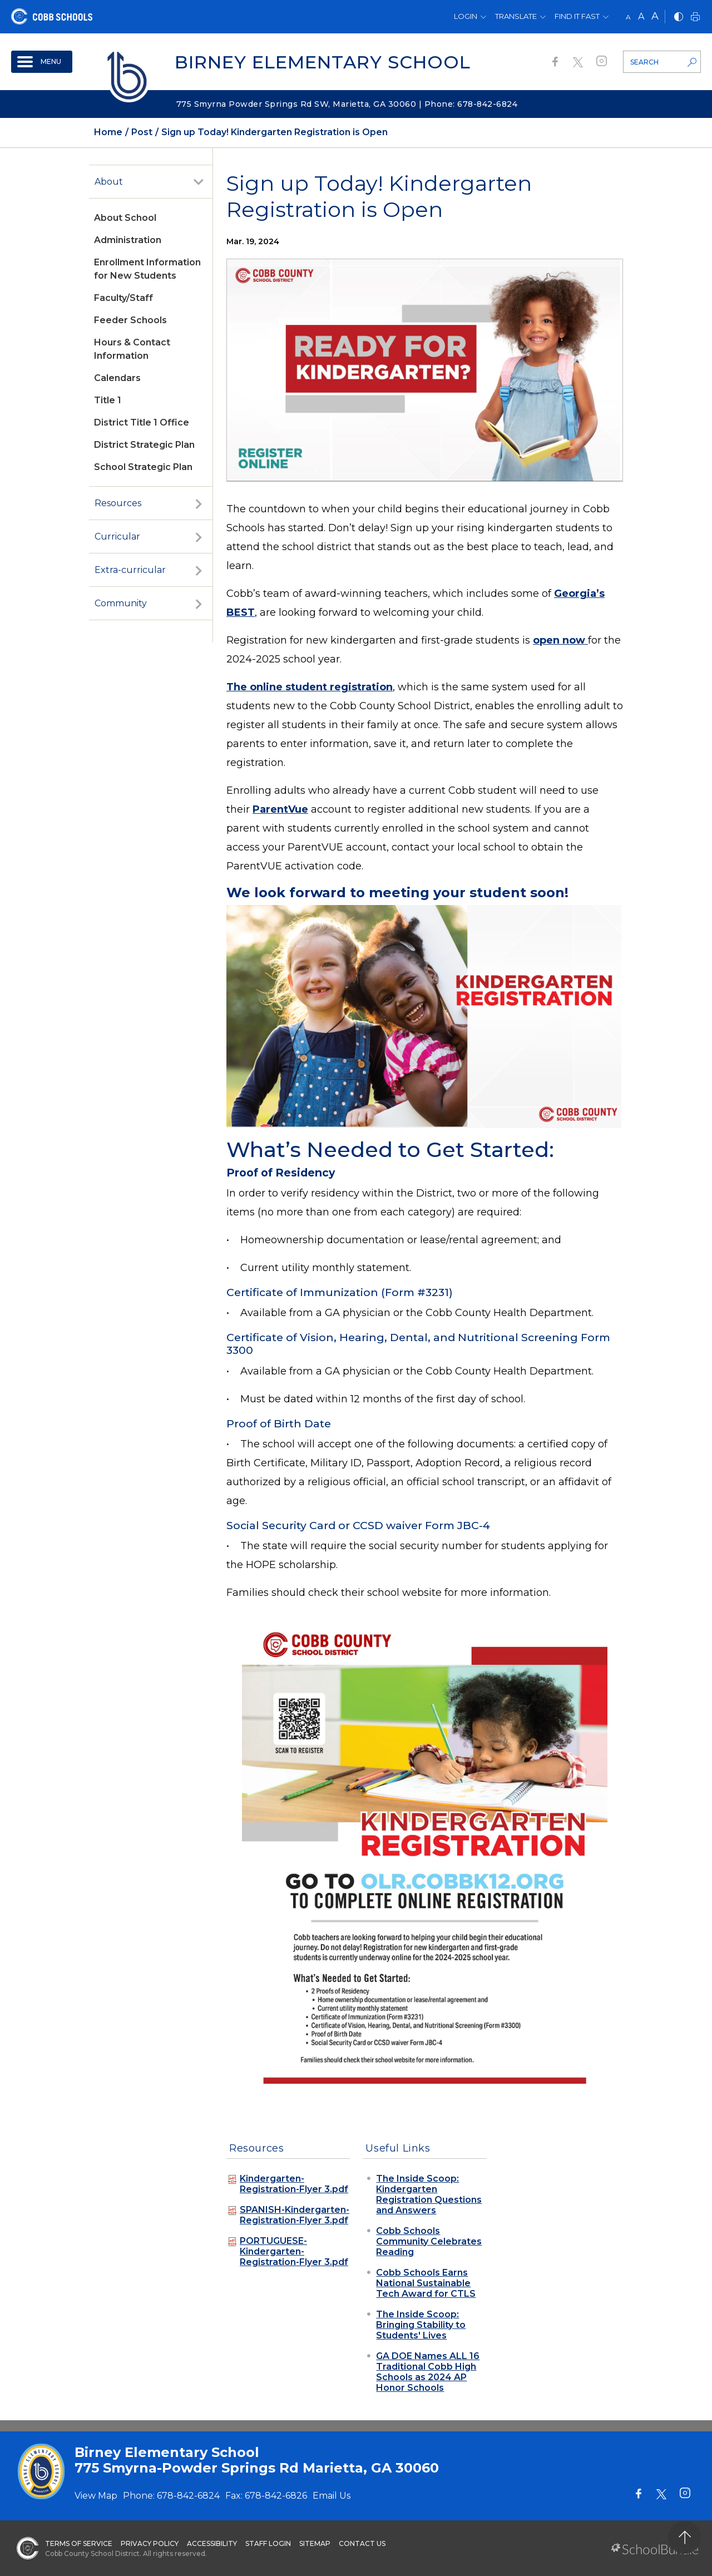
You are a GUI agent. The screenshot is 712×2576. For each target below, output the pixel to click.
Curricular (117, 536)
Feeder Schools (130, 320)
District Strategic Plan (144, 444)
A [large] (655, 16)
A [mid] (641, 16)
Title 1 (107, 400)
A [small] (628, 17)
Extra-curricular (130, 570)
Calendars (117, 378)
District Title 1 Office (141, 422)
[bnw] (678, 17)
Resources (118, 503)
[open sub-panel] (199, 182)
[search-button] (692, 63)
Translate (516, 16)
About (109, 181)
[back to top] (684, 2537)
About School (125, 217)
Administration (127, 240)
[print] (695, 17)
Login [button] (465, 16)
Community (121, 603)
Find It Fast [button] (577, 16)
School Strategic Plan (143, 467)
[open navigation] (41, 62)
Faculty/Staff (123, 298)
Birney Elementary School (323, 62)
